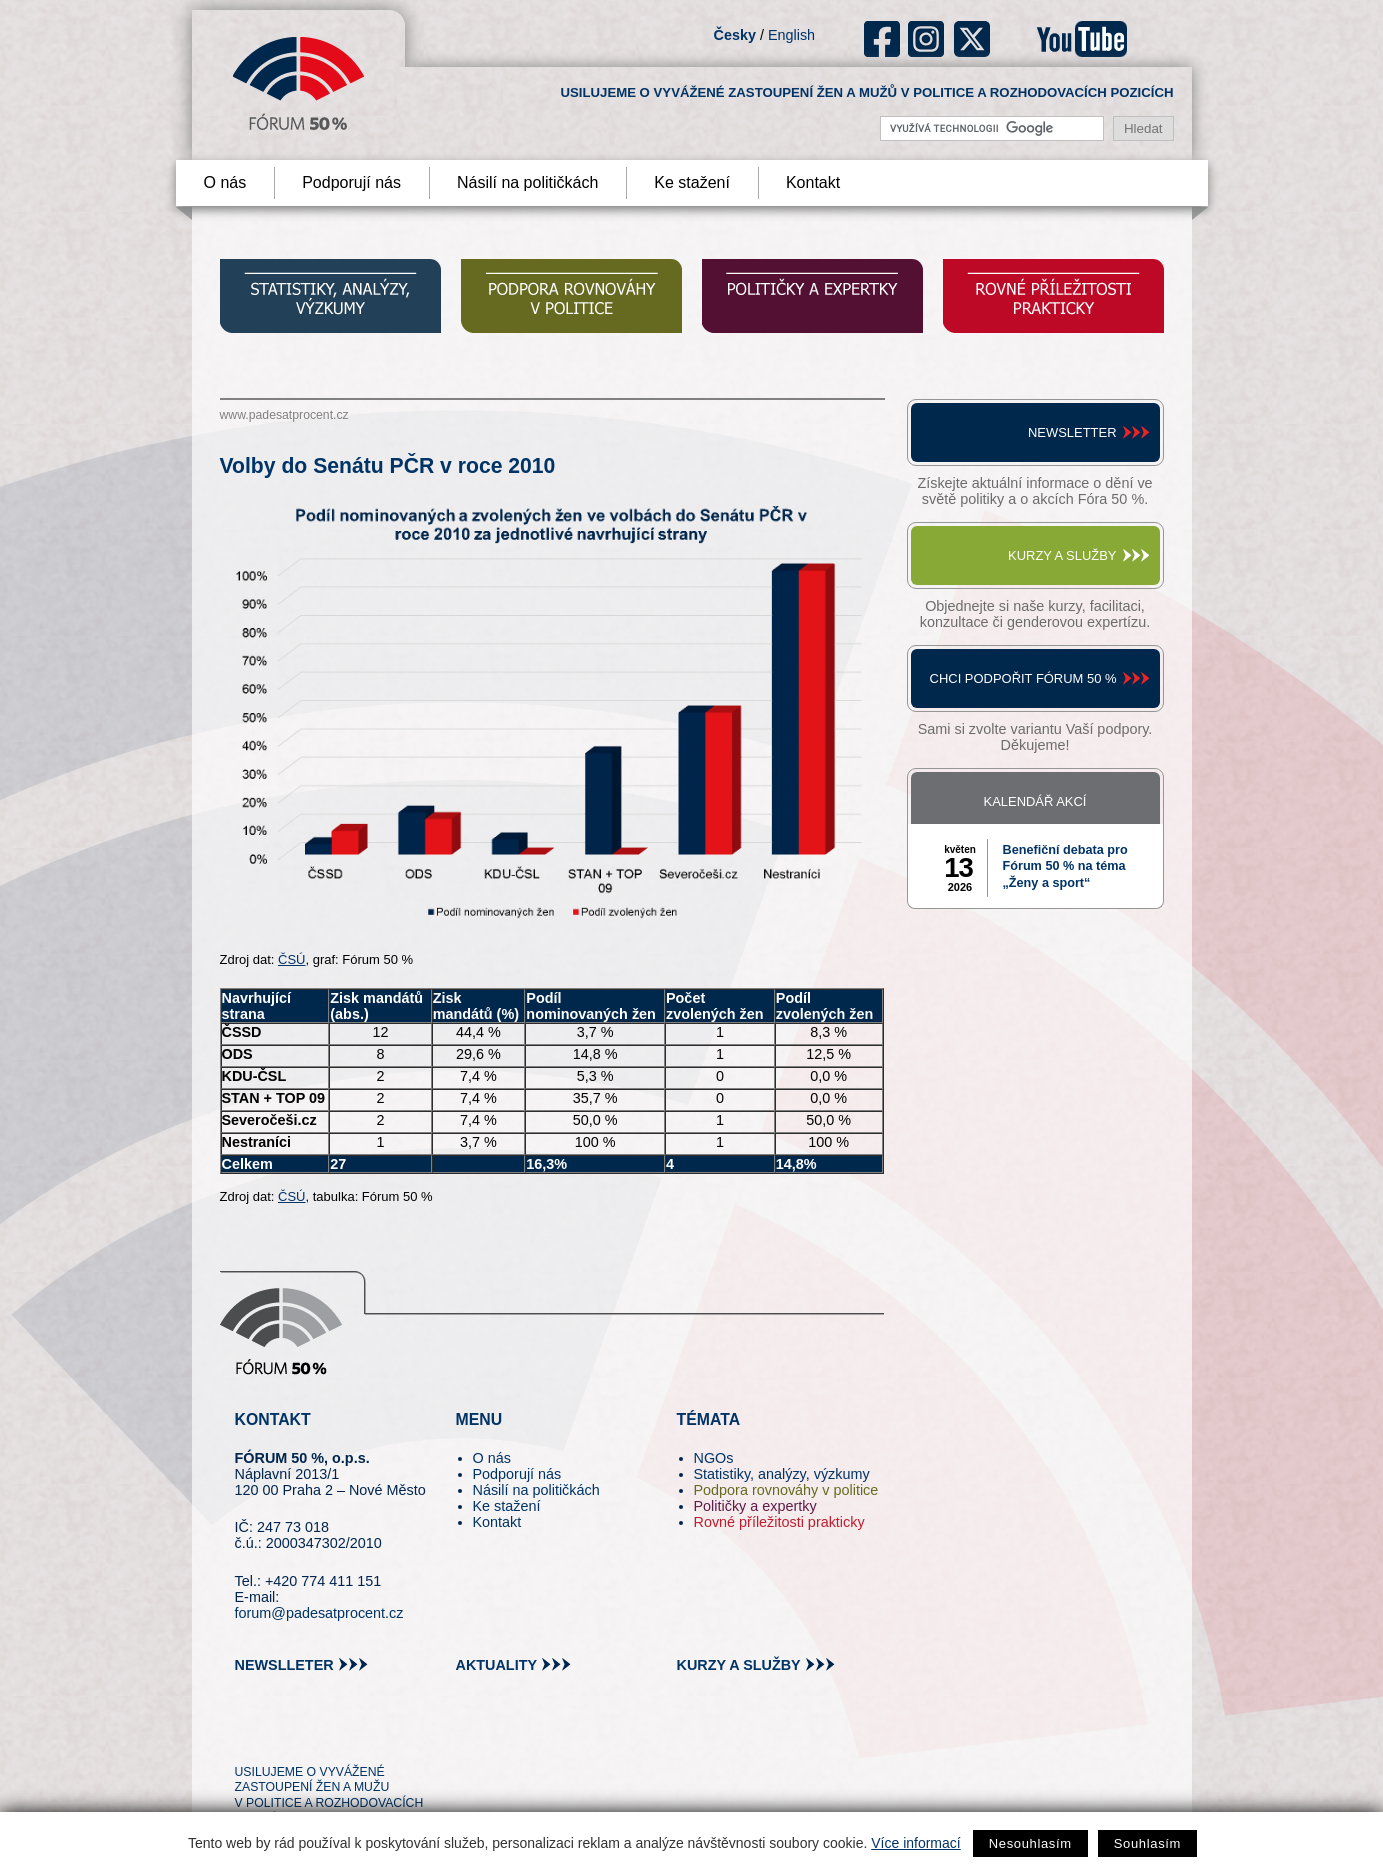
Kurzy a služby (1062, 555)
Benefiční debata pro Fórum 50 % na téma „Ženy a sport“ (1065, 866)
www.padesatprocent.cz (284, 415)
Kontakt (813, 182)
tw (248, 1735)
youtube (1082, 39)
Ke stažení (692, 182)
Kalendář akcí (1035, 801)
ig (926, 39)
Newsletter (1072, 432)
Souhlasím (1147, 1843)
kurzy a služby (739, 1665)
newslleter (284, 1665)
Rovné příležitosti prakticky (779, 1522)
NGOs (714, 1458)
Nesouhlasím (1030, 1843)
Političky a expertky (755, 1506)
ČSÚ (291, 959)
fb (882, 39)
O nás (225, 182)
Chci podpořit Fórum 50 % (1023, 678)
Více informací (915, 1843)
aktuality (497, 1665)
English (791, 35)
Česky (735, 35)
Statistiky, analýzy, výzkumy (782, 1474)
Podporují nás (351, 182)
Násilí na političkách (527, 182)
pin (281, 1735)
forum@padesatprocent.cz (319, 1613)
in (347, 1735)
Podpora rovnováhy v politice (786, 1490)
